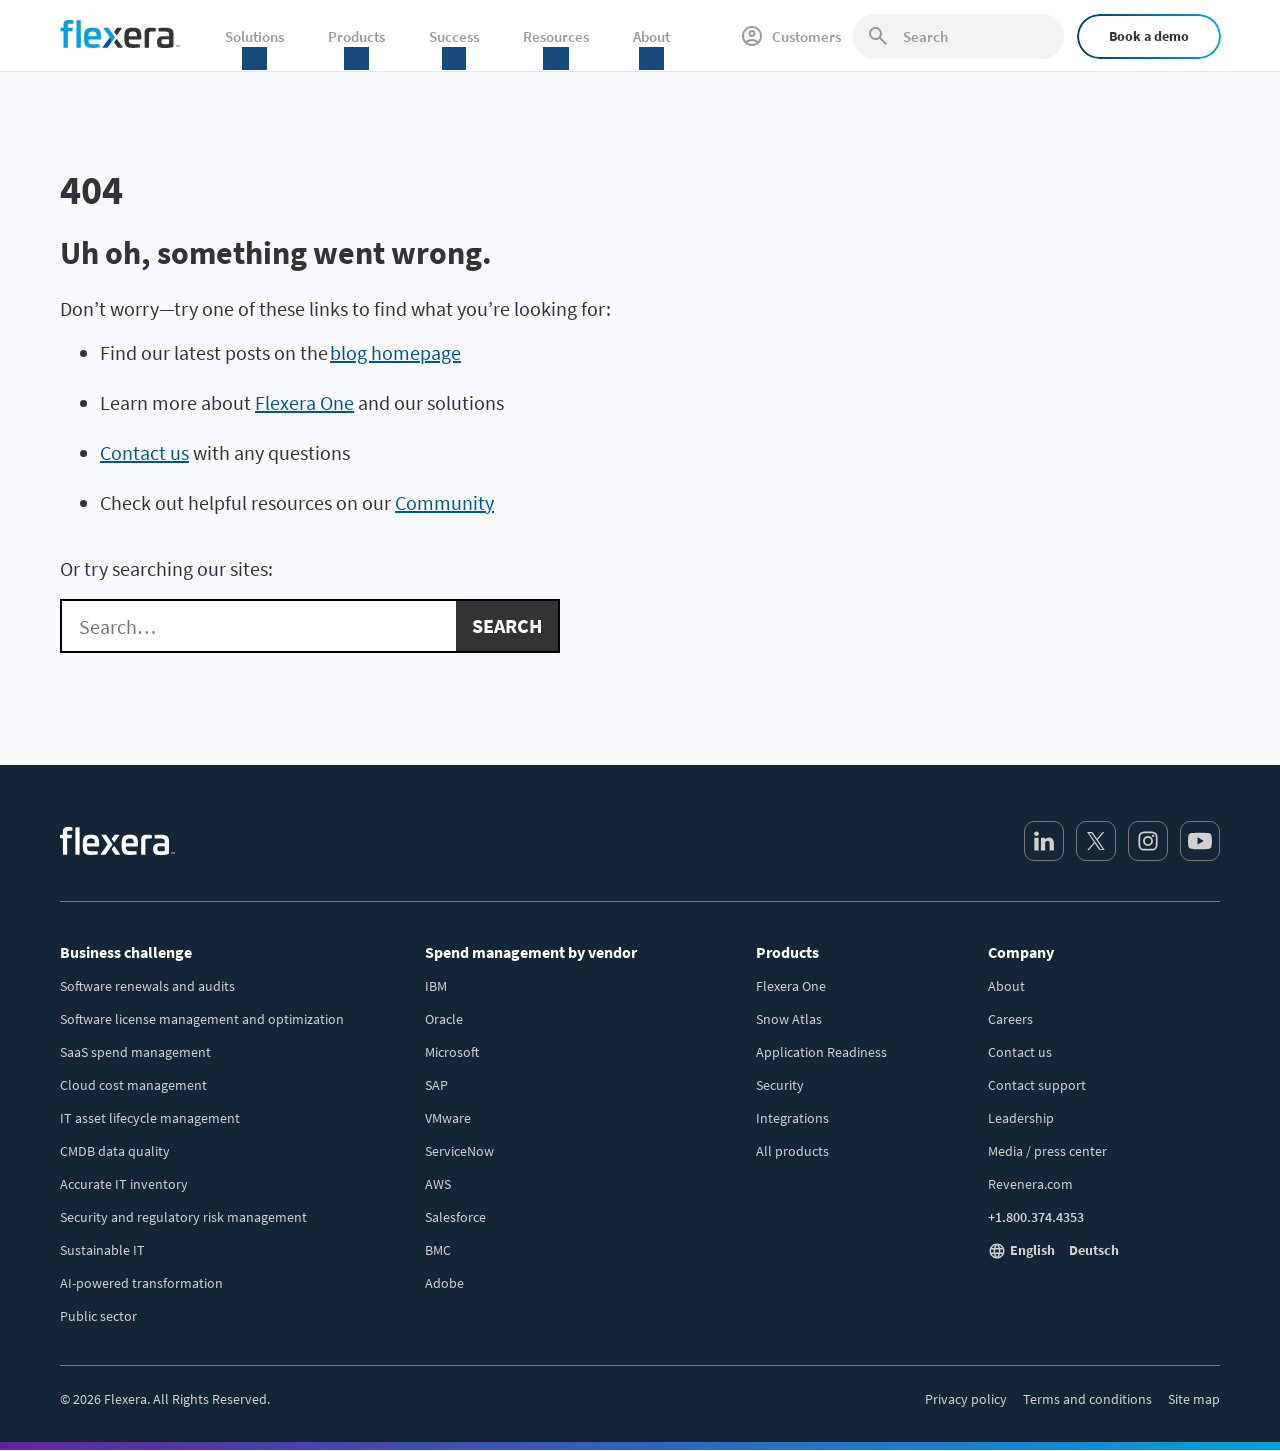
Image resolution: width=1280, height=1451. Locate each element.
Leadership (1021, 1118)
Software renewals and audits (147, 986)
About (1006, 986)
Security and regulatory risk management (183, 1217)
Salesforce (455, 1217)
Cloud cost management (133, 1085)
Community (444, 502)
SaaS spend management (135, 1052)
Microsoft (452, 1052)
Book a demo (1149, 36)
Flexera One (304, 402)
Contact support (1037, 1085)
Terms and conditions (1087, 1399)
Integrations (792, 1118)
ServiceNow (459, 1151)
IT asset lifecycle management (150, 1118)
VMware (448, 1118)
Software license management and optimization (202, 1019)
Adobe (444, 1283)
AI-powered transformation (141, 1283)
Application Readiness (821, 1052)
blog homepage (395, 352)
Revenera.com (1030, 1184)
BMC (438, 1250)
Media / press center (1047, 1151)
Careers (1010, 1019)
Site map (1194, 1399)
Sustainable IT (102, 1250)
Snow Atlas (789, 1019)
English (1032, 1250)
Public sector (98, 1316)
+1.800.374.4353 (1036, 1217)
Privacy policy (966, 1399)
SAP (436, 1085)
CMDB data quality (115, 1151)
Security (780, 1085)
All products (792, 1151)
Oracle (444, 1019)
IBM (436, 986)
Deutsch (1094, 1250)
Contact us (144, 452)
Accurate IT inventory (124, 1184)
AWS (438, 1184)
